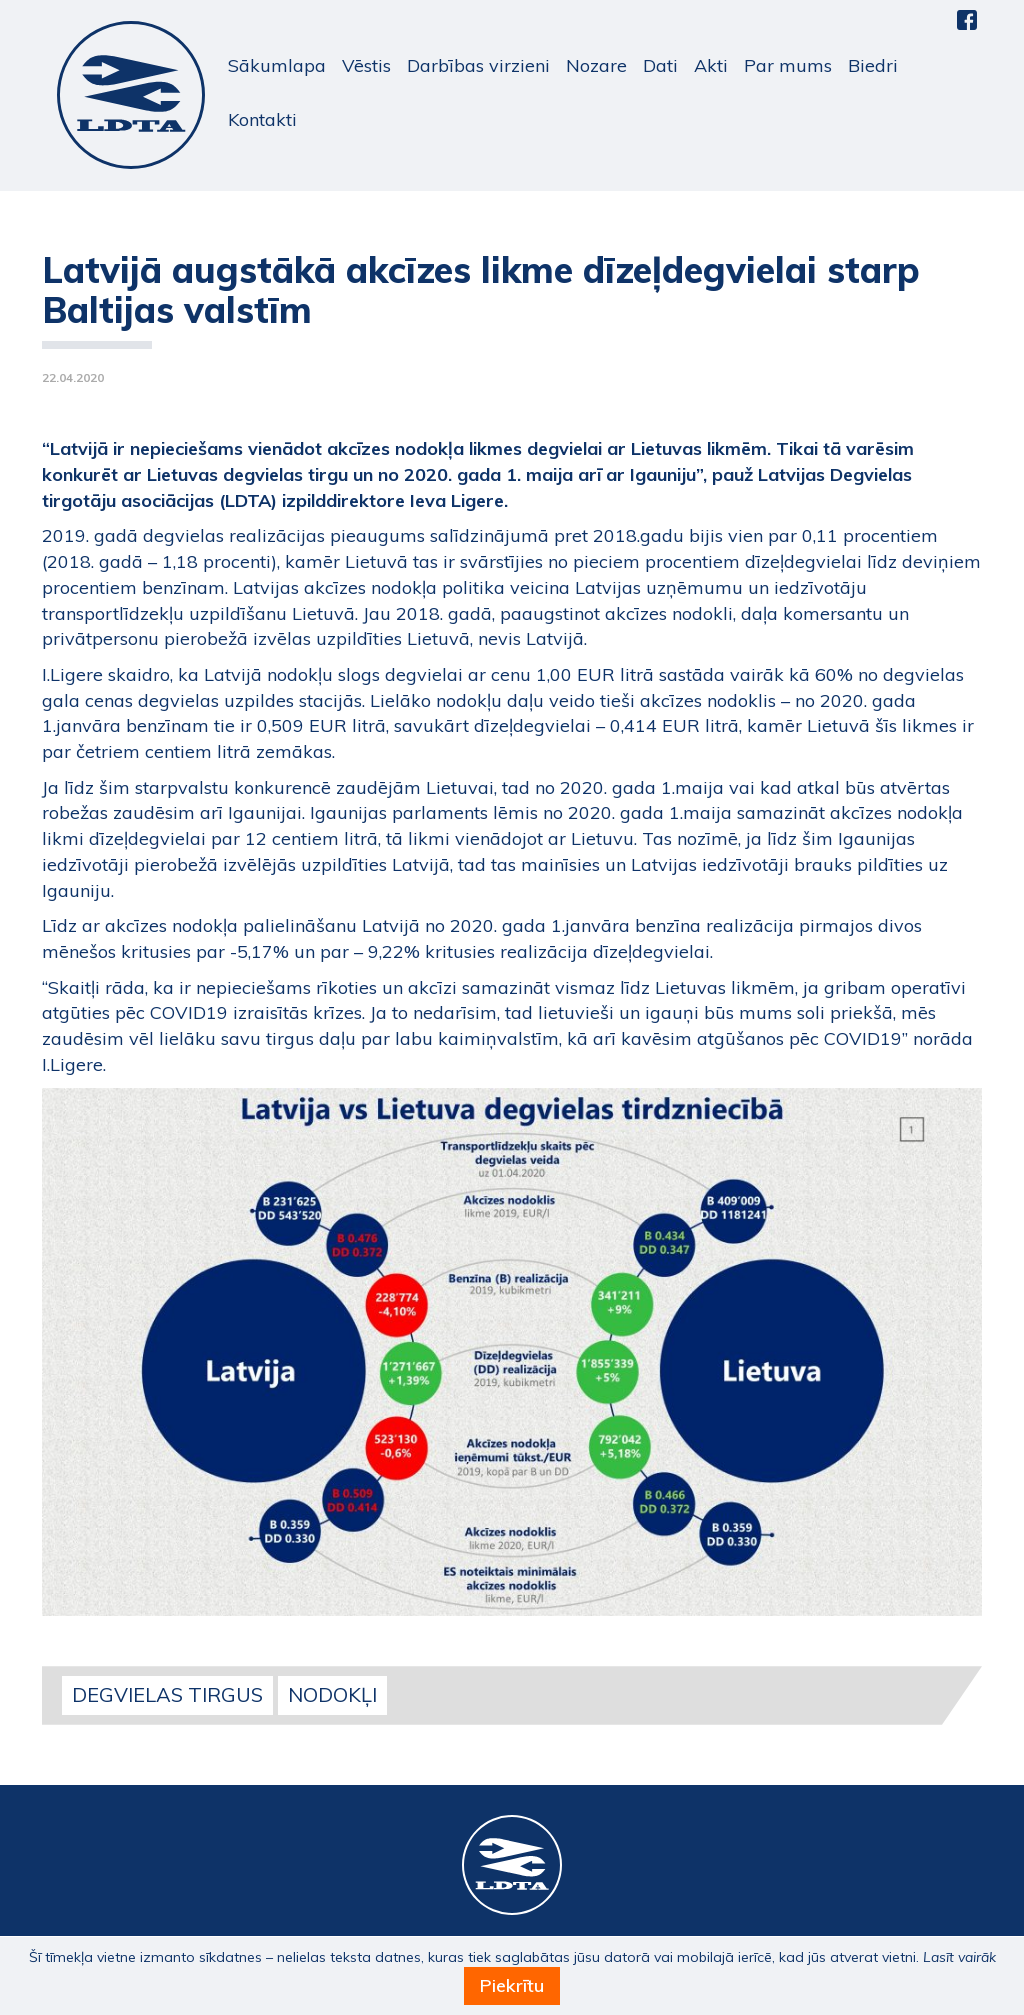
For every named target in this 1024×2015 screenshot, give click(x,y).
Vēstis (366, 65)
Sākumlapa (277, 65)
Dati (660, 65)
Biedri (873, 65)
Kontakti (262, 119)
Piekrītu (512, 1985)
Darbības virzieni (478, 65)
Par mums (788, 65)
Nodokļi (332, 1694)
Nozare (596, 65)
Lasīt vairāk (959, 1957)
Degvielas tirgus (167, 1694)
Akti (711, 65)
